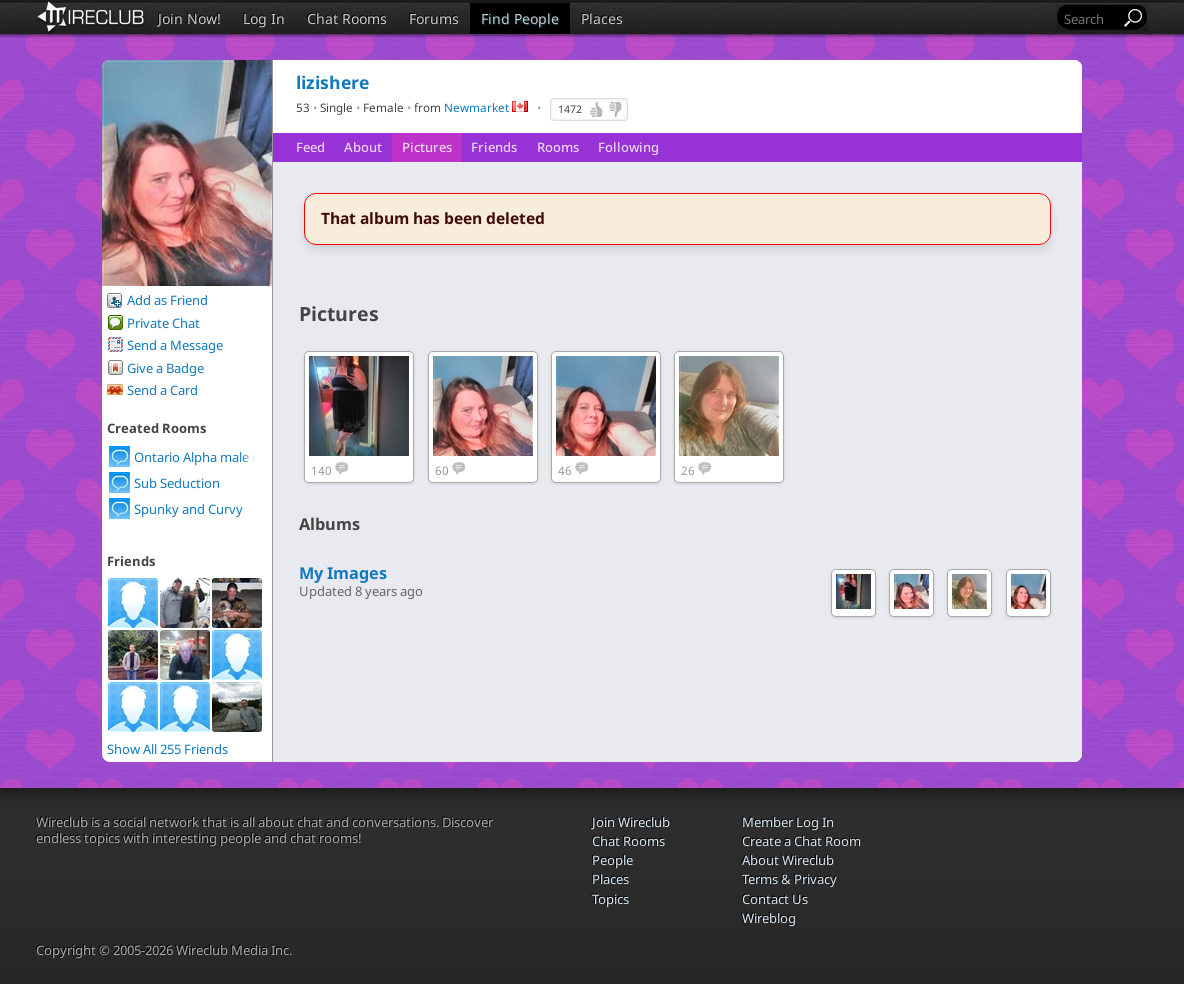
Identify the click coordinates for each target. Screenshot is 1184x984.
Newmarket (476, 107)
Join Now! (189, 18)
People (612, 860)
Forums (434, 18)
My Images (343, 573)
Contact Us (775, 899)
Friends (494, 147)
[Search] (1090, 18)
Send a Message (175, 345)
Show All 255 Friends (167, 749)
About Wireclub (788, 860)
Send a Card (162, 390)
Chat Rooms (347, 18)
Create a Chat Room (801, 841)
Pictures (427, 147)
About (363, 147)
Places (602, 18)
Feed (310, 147)
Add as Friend (167, 300)
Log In (264, 18)
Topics (610, 899)
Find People (520, 18)
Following (628, 147)
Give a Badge (165, 368)
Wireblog (769, 918)
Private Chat (163, 323)
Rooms (558, 147)
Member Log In (788, 822)
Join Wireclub (631, 822)
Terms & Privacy (789, 879)
